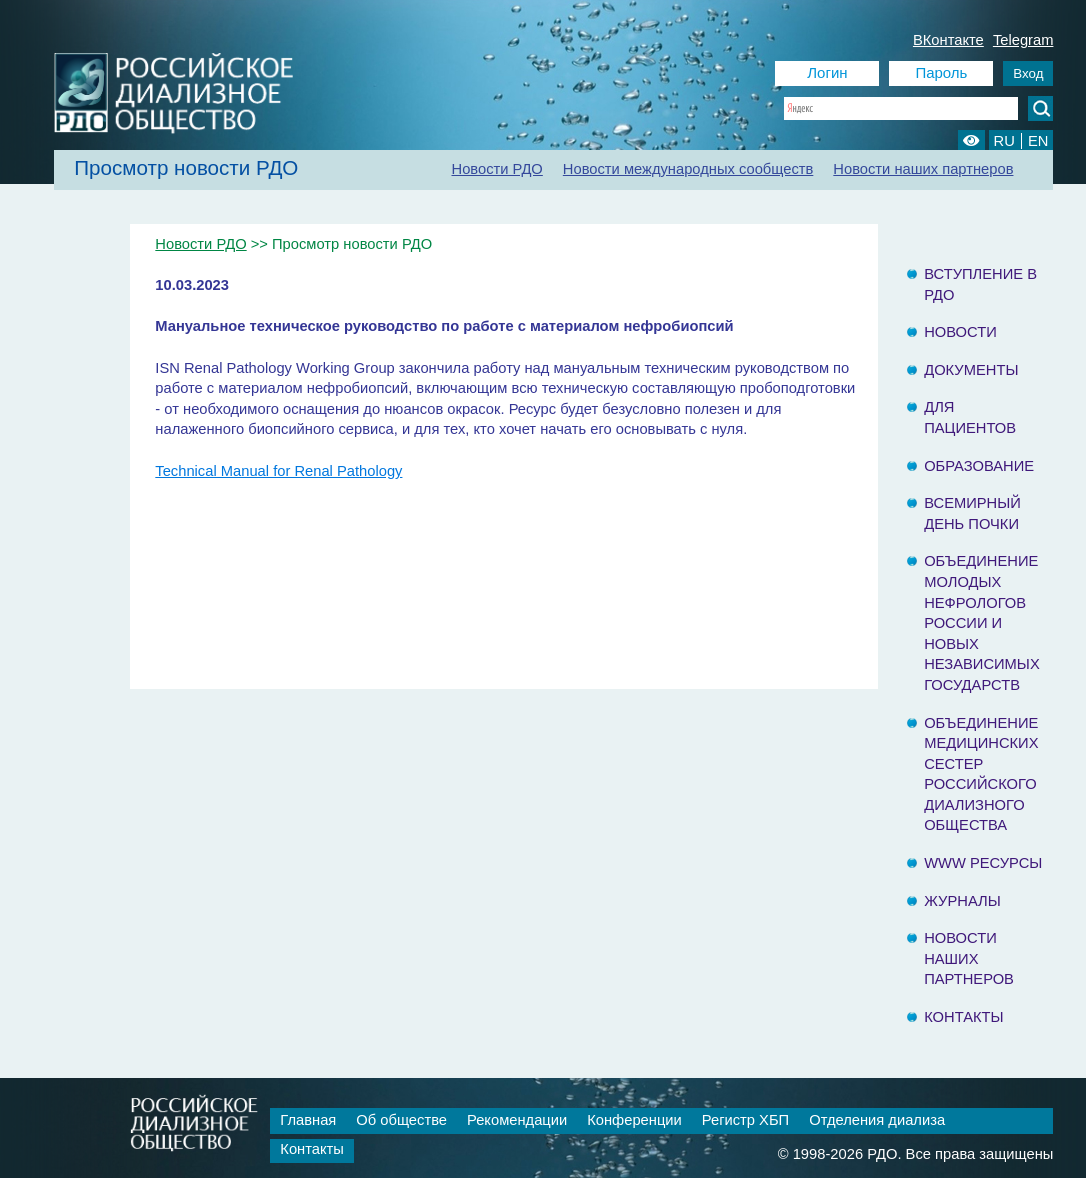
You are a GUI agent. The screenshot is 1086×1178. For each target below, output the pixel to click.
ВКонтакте (948, 40)
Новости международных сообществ (688, 169)
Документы (971, 370)
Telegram (1023, 40)
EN (1038, 141)
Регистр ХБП (745, 1120)
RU (1004, 141)
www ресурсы (983, 863)
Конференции (634, 1120)
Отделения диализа (877, 1120)
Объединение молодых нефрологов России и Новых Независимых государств (982, 623)
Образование (979, 466)
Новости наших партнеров (923, 169)
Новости (960, 332)
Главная (308, 1120)
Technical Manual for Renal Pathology (278, 471)
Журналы (962, 901)
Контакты (963, 1017)
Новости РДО (497, 169)
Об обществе (401, 1120)
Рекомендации (517, 1120)
